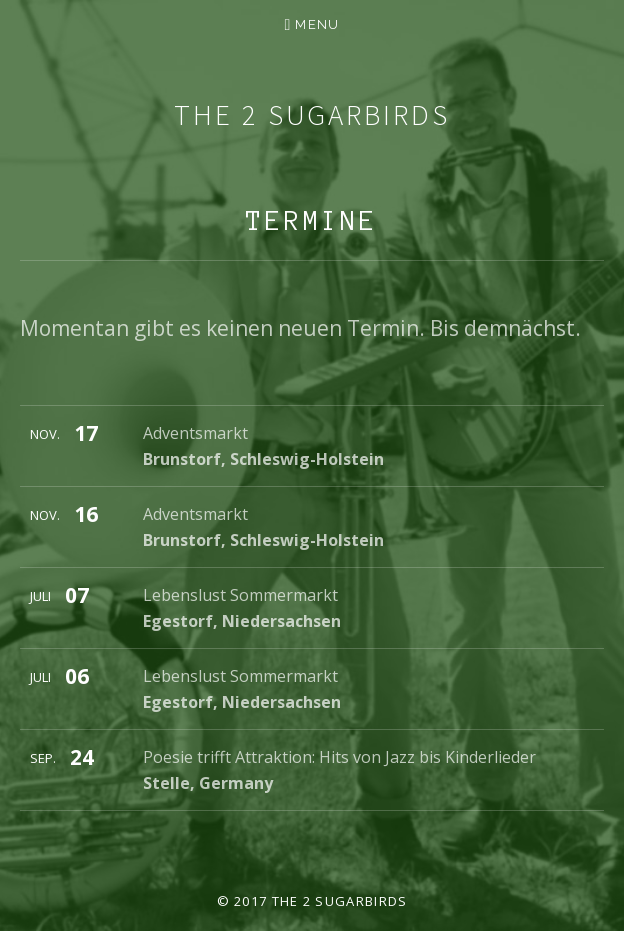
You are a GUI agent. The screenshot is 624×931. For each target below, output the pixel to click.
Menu (317, 24)
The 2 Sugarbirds (311, 114)
